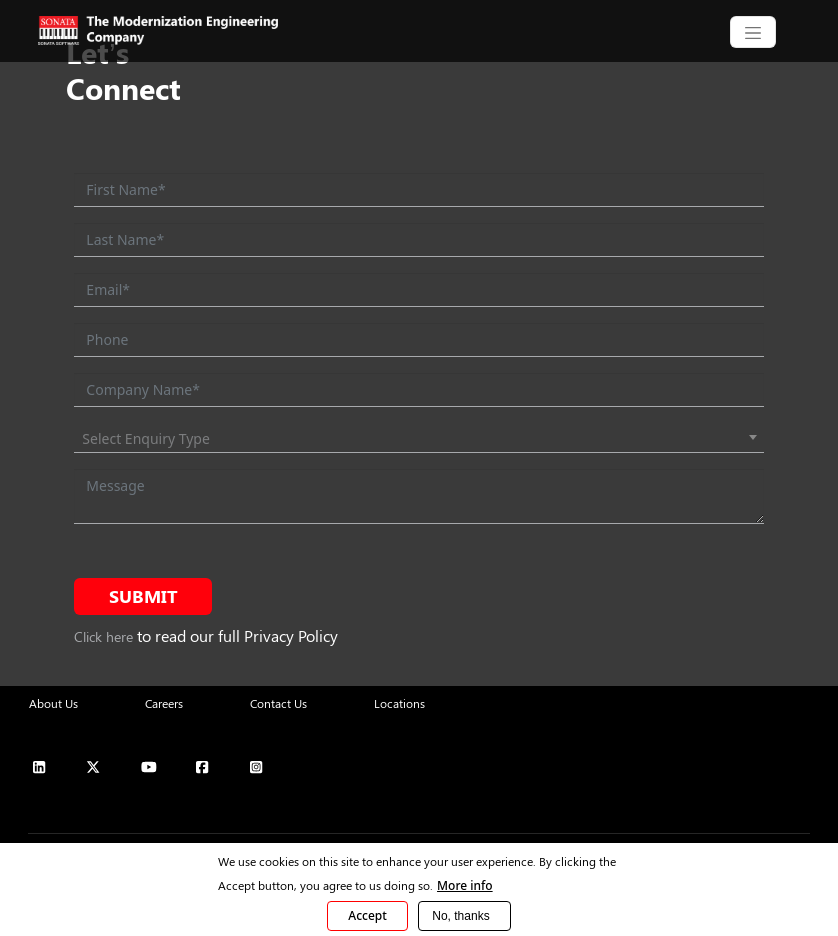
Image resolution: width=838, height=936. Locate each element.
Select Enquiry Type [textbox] (146, 438)
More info (465, 885)
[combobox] (418, 439)
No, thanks (460, 916)
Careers (164, 703)
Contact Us (278, 703)
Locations (399, 703)
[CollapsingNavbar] (753, 32)
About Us (53, 703)
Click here (103, 636)
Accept (367, 915)
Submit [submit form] (143, 596)
